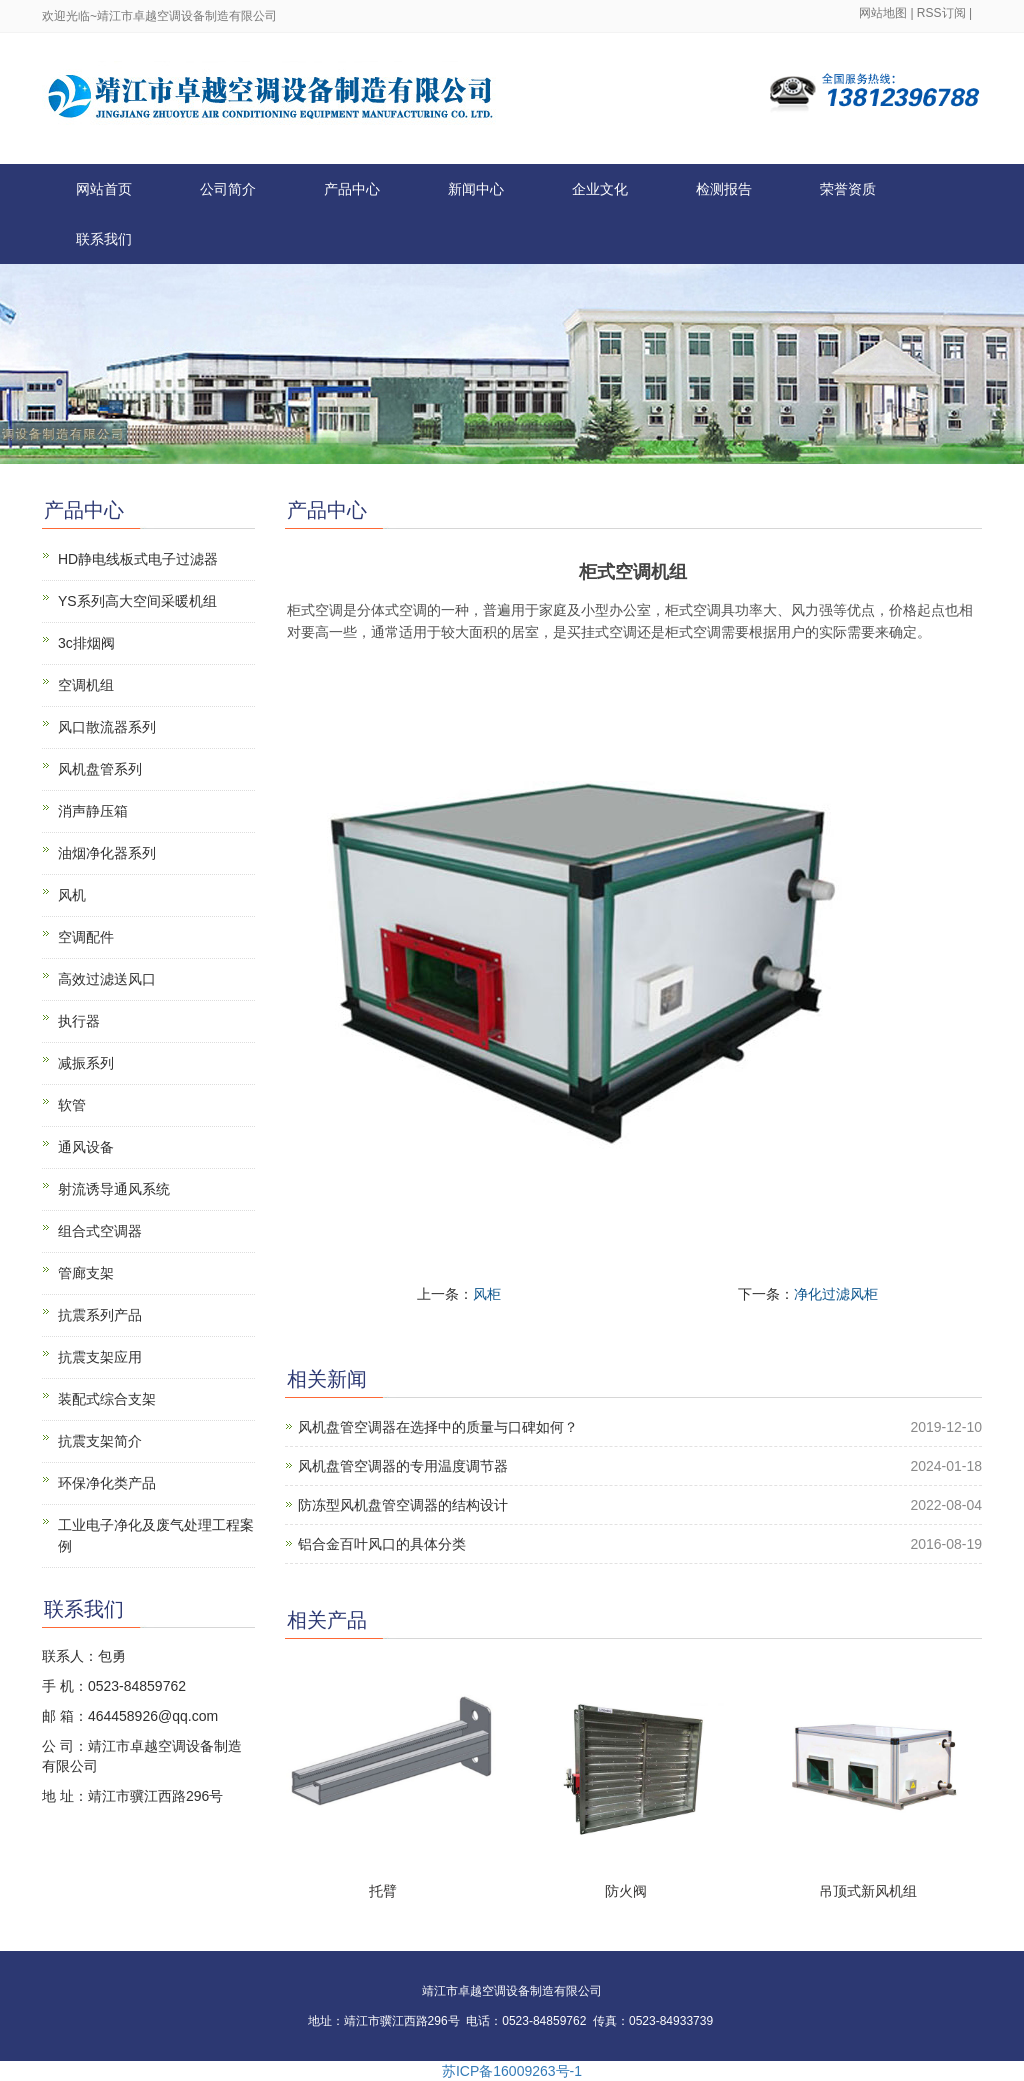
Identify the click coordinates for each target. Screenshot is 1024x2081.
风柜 (487, 1294)
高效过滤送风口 (107, 979)
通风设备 (86, 1147)
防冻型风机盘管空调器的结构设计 (403, 1505)
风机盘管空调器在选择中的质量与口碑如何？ (438, 1427)
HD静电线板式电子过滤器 (138, 559)
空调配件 (86, 937)
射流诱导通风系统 (114, 1189)
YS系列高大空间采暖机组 (137, 601)
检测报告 (724, 189)
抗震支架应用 (100, 1357)
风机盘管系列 (100, 769)
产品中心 (352, 189)
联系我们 (104, 239)
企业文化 (600, 189)
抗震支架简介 (100, 1441)
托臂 (383, 1891)
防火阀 (626, 1891)
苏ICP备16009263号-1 (512, 2071)
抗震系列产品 (100, 1315)
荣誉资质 (848, 189)
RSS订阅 (941, 13)
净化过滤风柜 (836, 1294)
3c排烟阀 (86, 643)
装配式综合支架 (107, 1399)
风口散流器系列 (107, 727)
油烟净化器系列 (107, 853)
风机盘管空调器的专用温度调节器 (403, 1466)
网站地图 (883, 13)
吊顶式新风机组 (868, 1891)
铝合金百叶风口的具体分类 (382, 1544)
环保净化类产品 (107, 1483)
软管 (72, 1105)
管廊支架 (86, 1273)
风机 (72, 895)
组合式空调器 (100, 1231)
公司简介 (228, 189)
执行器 (79, 1021)
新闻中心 (476, 189)
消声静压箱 (93, 811)
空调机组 (86, 685)
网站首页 (104, 189)
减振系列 (86, 1063)
